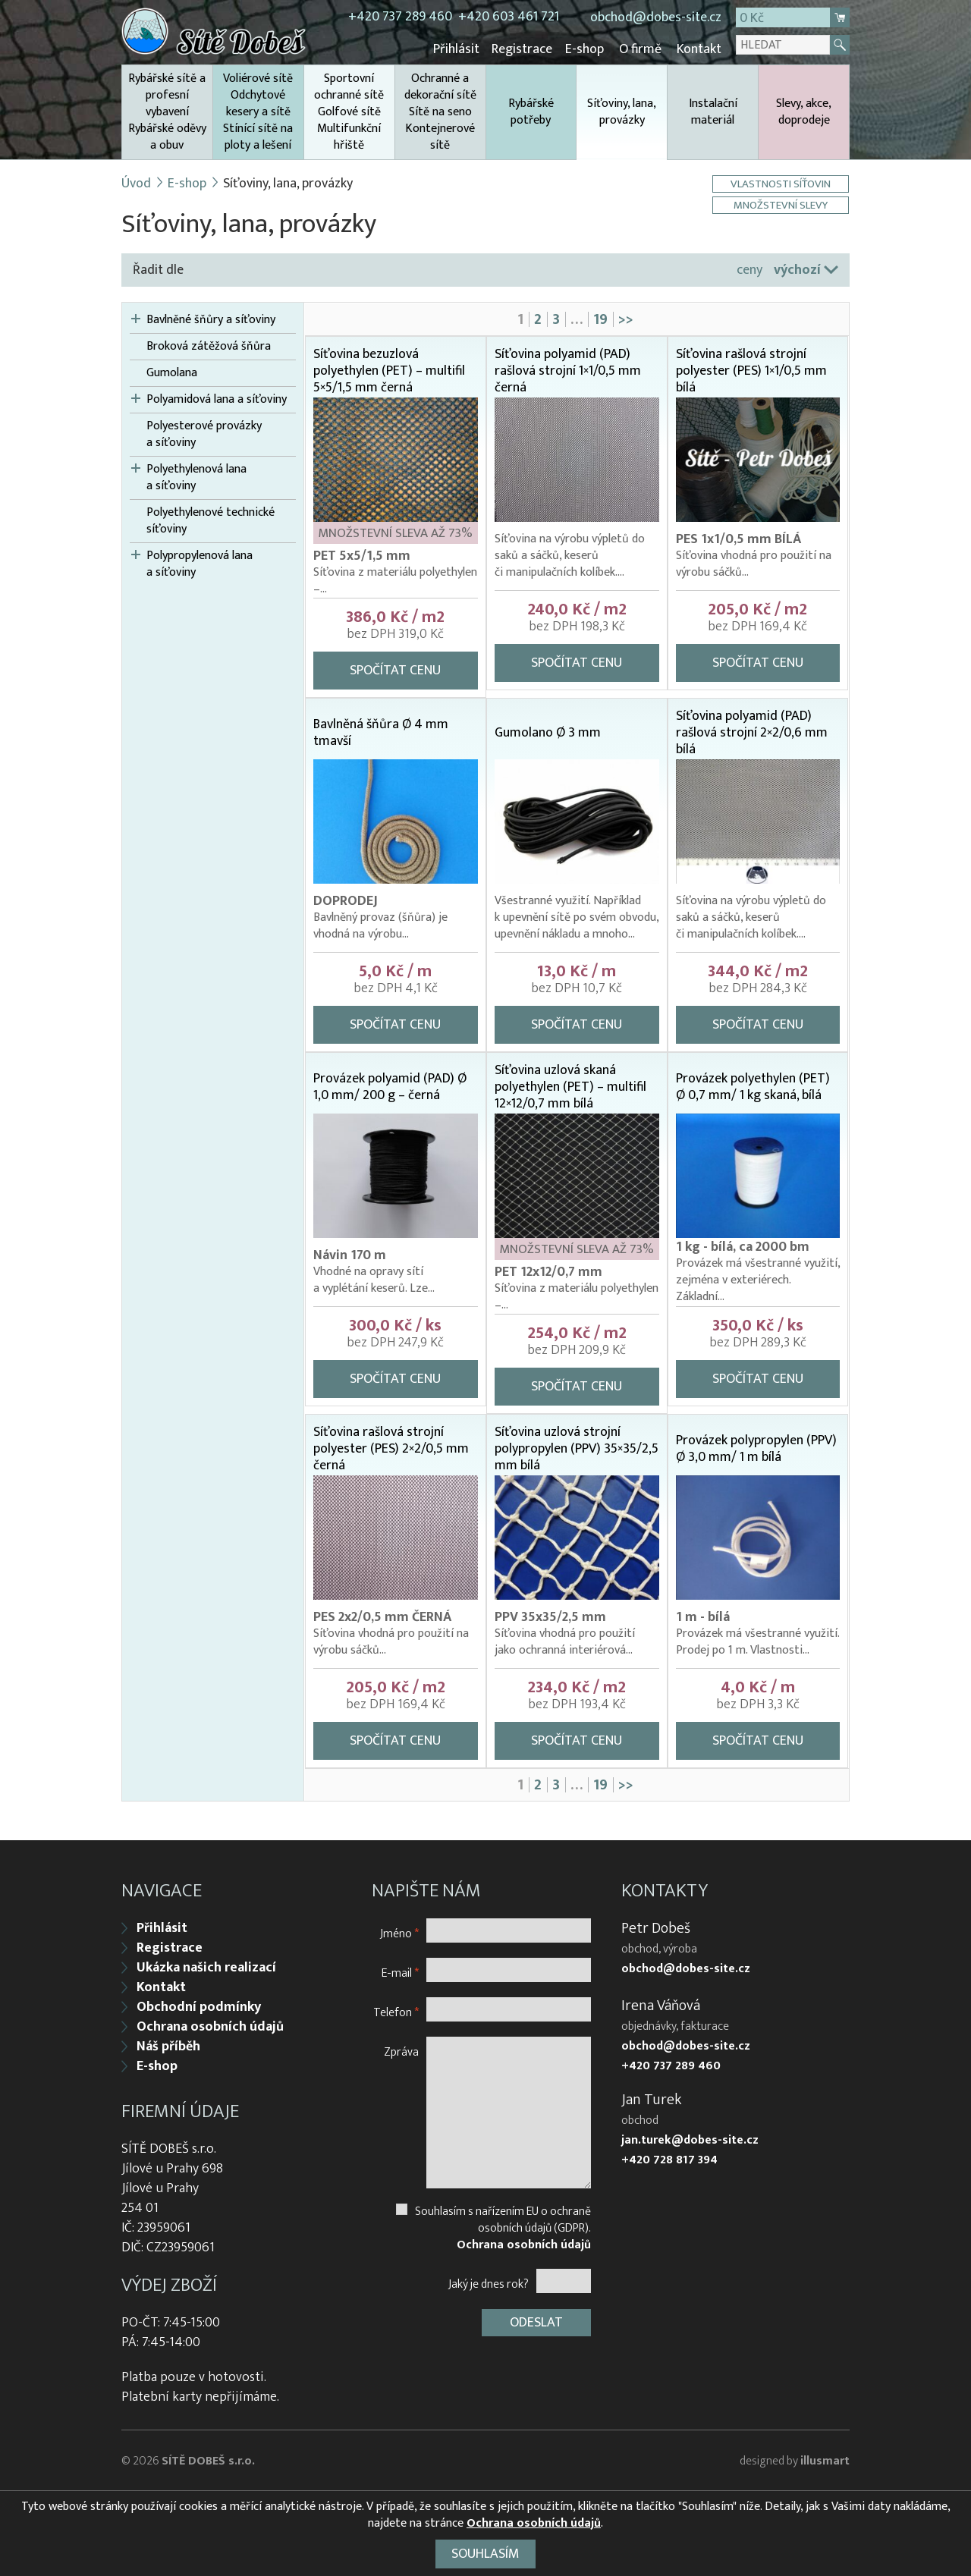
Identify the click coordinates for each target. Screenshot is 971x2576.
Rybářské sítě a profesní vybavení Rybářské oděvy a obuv (167, 111)
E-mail (400, 1971)
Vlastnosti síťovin (781, 183)
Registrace (525, 49)
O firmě (641, 49)
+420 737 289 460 (400, 17)
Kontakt (699, 49)
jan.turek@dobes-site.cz (690, 2139)
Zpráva (401, 2049)
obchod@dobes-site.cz (655, 17)
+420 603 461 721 (508, 17)
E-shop (586, 49)
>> (625, 318)
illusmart (825, 2459)
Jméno (399, 1931)
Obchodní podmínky (199, 2005)
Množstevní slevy (781, 204)
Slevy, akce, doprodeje (803, 111)
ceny (749, 269)
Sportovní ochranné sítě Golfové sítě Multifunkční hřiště (349, 111)
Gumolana (171, 372)
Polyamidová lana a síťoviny (216, 399)
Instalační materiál (713, 111)
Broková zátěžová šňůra (208, 346)
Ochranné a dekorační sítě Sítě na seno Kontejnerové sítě (440, 111)
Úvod (136, 182)
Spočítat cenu (395, 669)
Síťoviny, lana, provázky (622, 126)
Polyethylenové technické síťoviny (210, 520)
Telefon (396, 2010)
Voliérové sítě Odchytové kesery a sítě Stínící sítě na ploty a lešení (258, 111)
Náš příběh (168, 2045)
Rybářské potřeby (531, 111)
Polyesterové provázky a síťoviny (204, 434)
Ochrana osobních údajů (210, 2025)
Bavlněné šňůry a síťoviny (210, 319)
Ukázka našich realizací (206, 1966)
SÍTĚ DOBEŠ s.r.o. (208, 2459)
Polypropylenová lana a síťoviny (199, 563)
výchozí (797, 269)
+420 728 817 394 (669, 2158)
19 (600, 318)
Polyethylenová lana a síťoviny (196, 477)
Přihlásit (460, 49)
